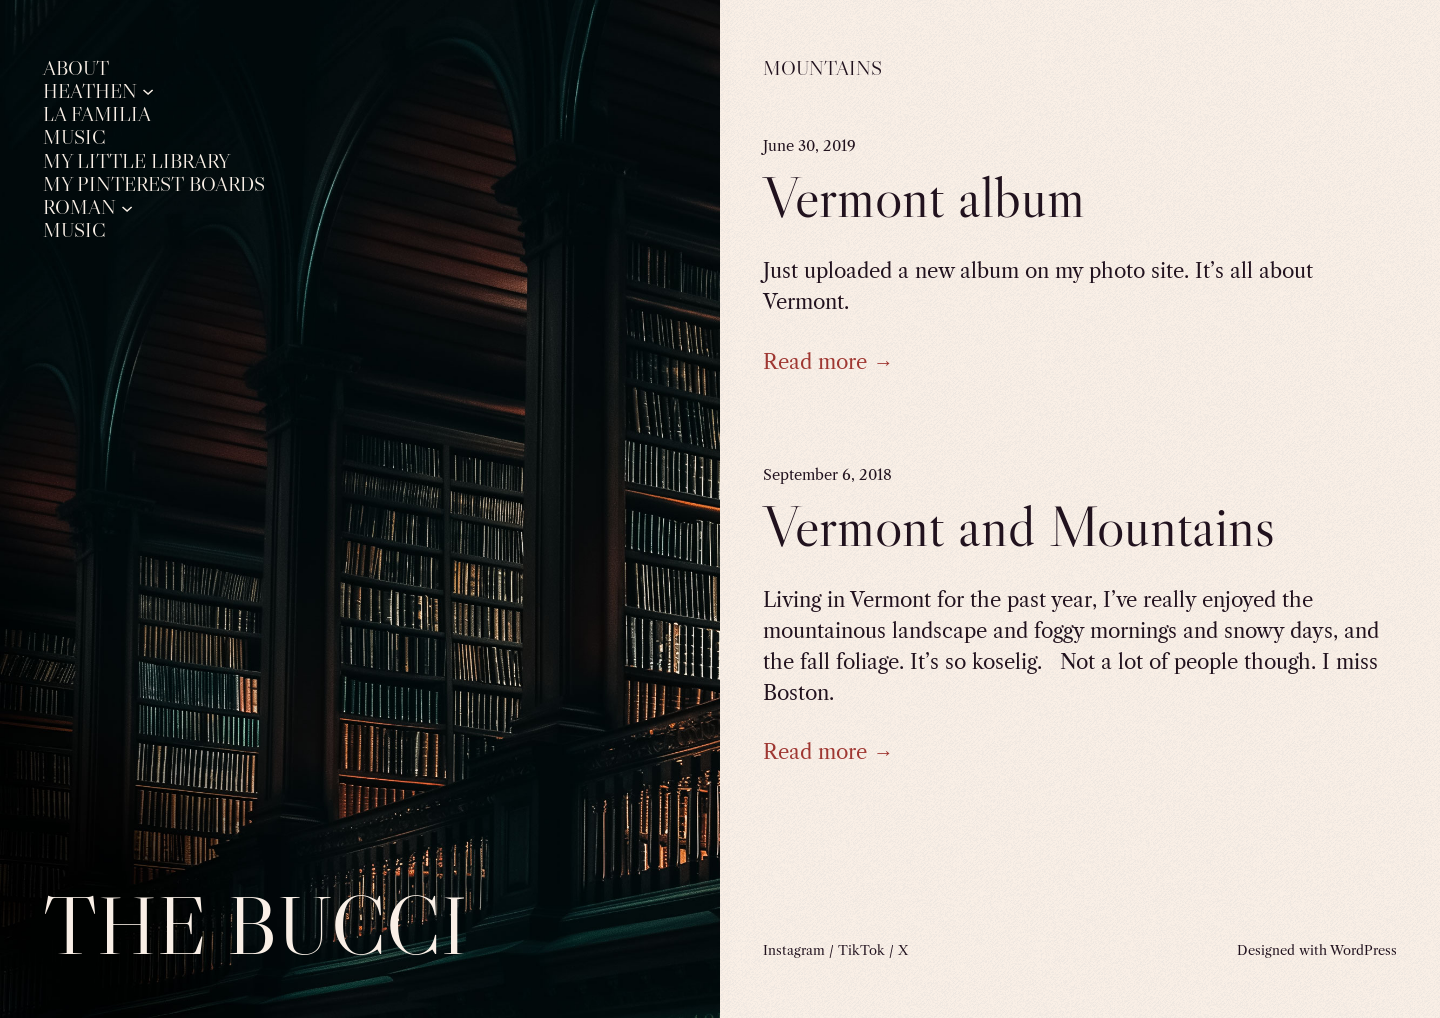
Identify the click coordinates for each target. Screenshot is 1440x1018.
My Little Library (136, 161)
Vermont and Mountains (1019, 526)
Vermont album (924, 197)
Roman (79, 207)
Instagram (794, 950)
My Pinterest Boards (154, 184)
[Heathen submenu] (148, 91)
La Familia (97, 114)
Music (74, 137)
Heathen (90, 91)
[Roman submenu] (127, 207)
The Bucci (255, 925)
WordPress (1363, 950)
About (76, 68)
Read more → (828, 361)
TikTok (861, 950)
